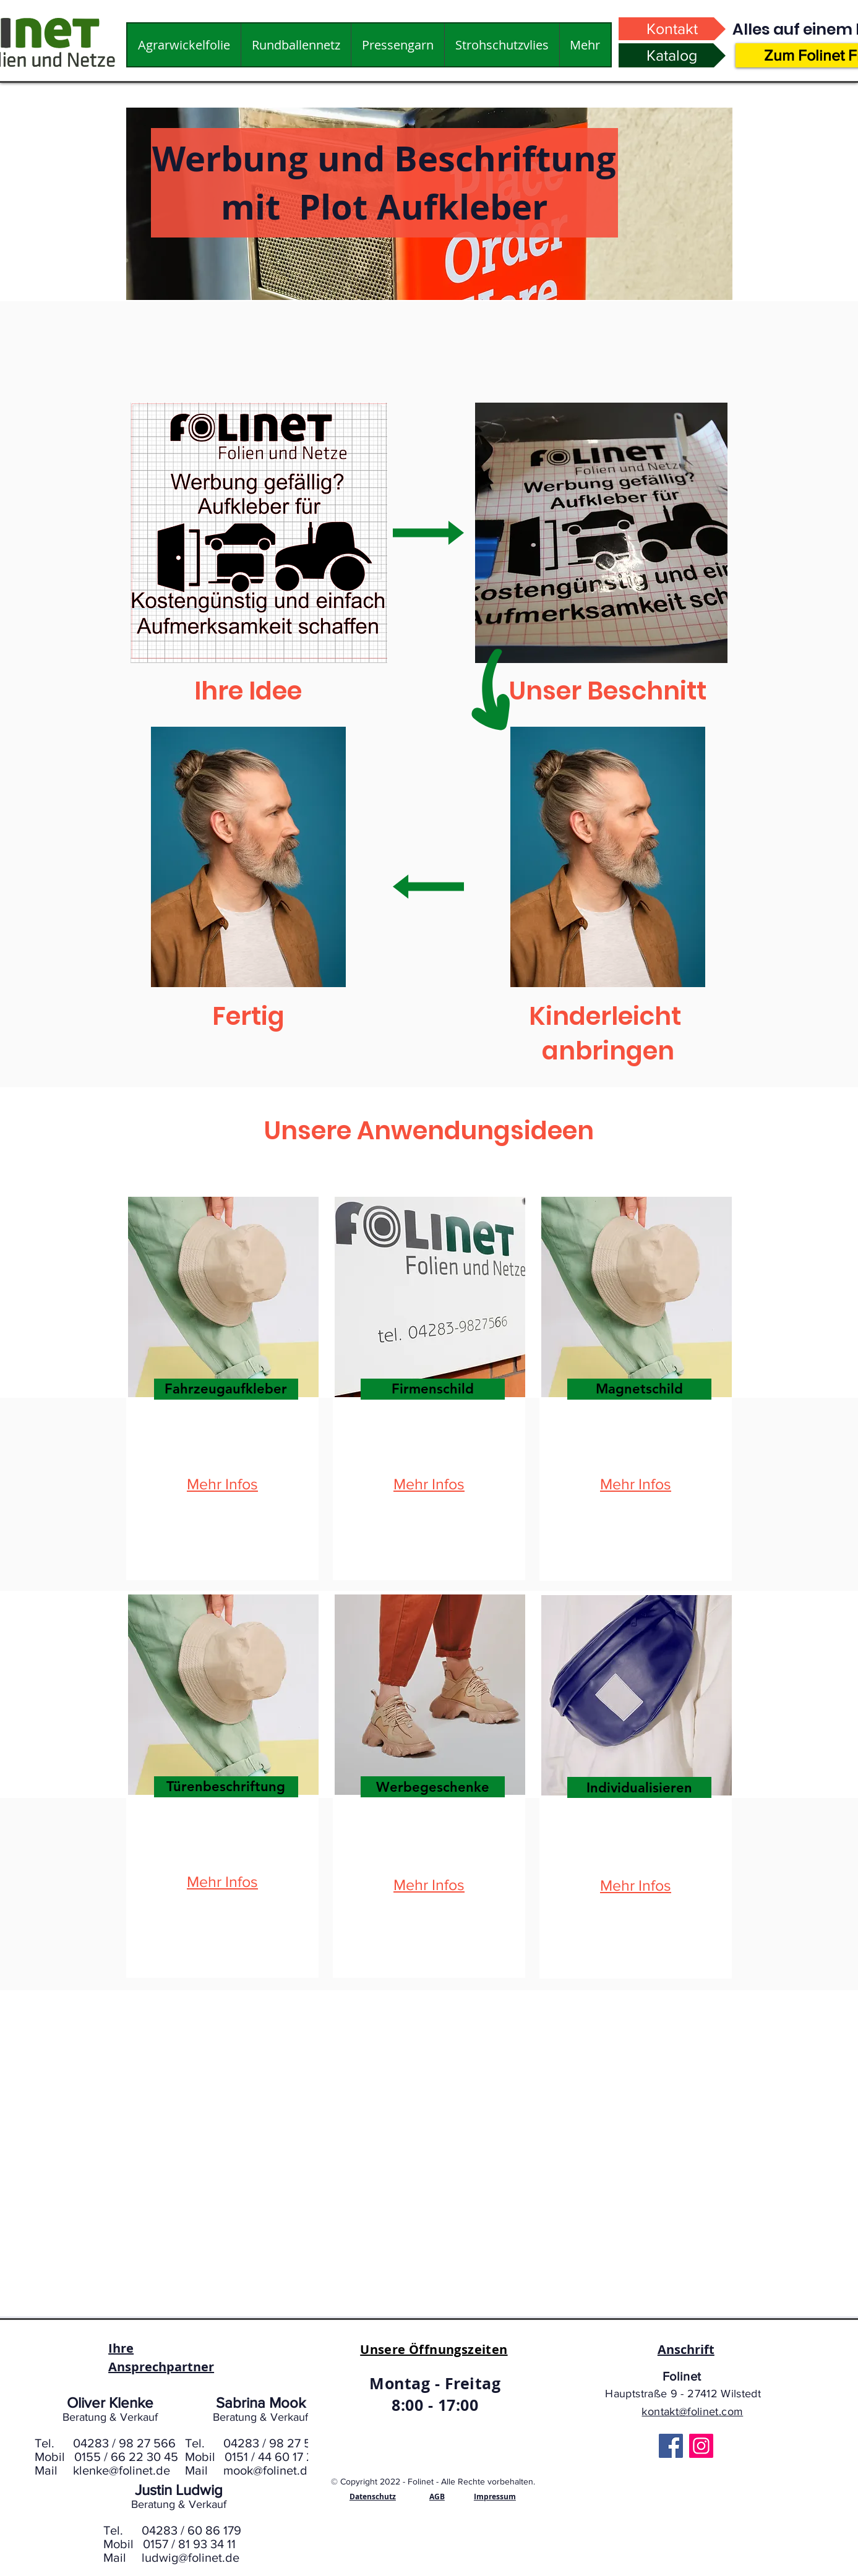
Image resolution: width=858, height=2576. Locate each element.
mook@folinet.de (268, 2470)
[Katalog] (672, 55)
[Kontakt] (672, 28)
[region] (222, 1388)
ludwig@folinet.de (190, 2557)
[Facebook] (671, 2446)
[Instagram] (701, 2446)
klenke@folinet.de (121, 2470)
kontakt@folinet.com (692, 2411)
